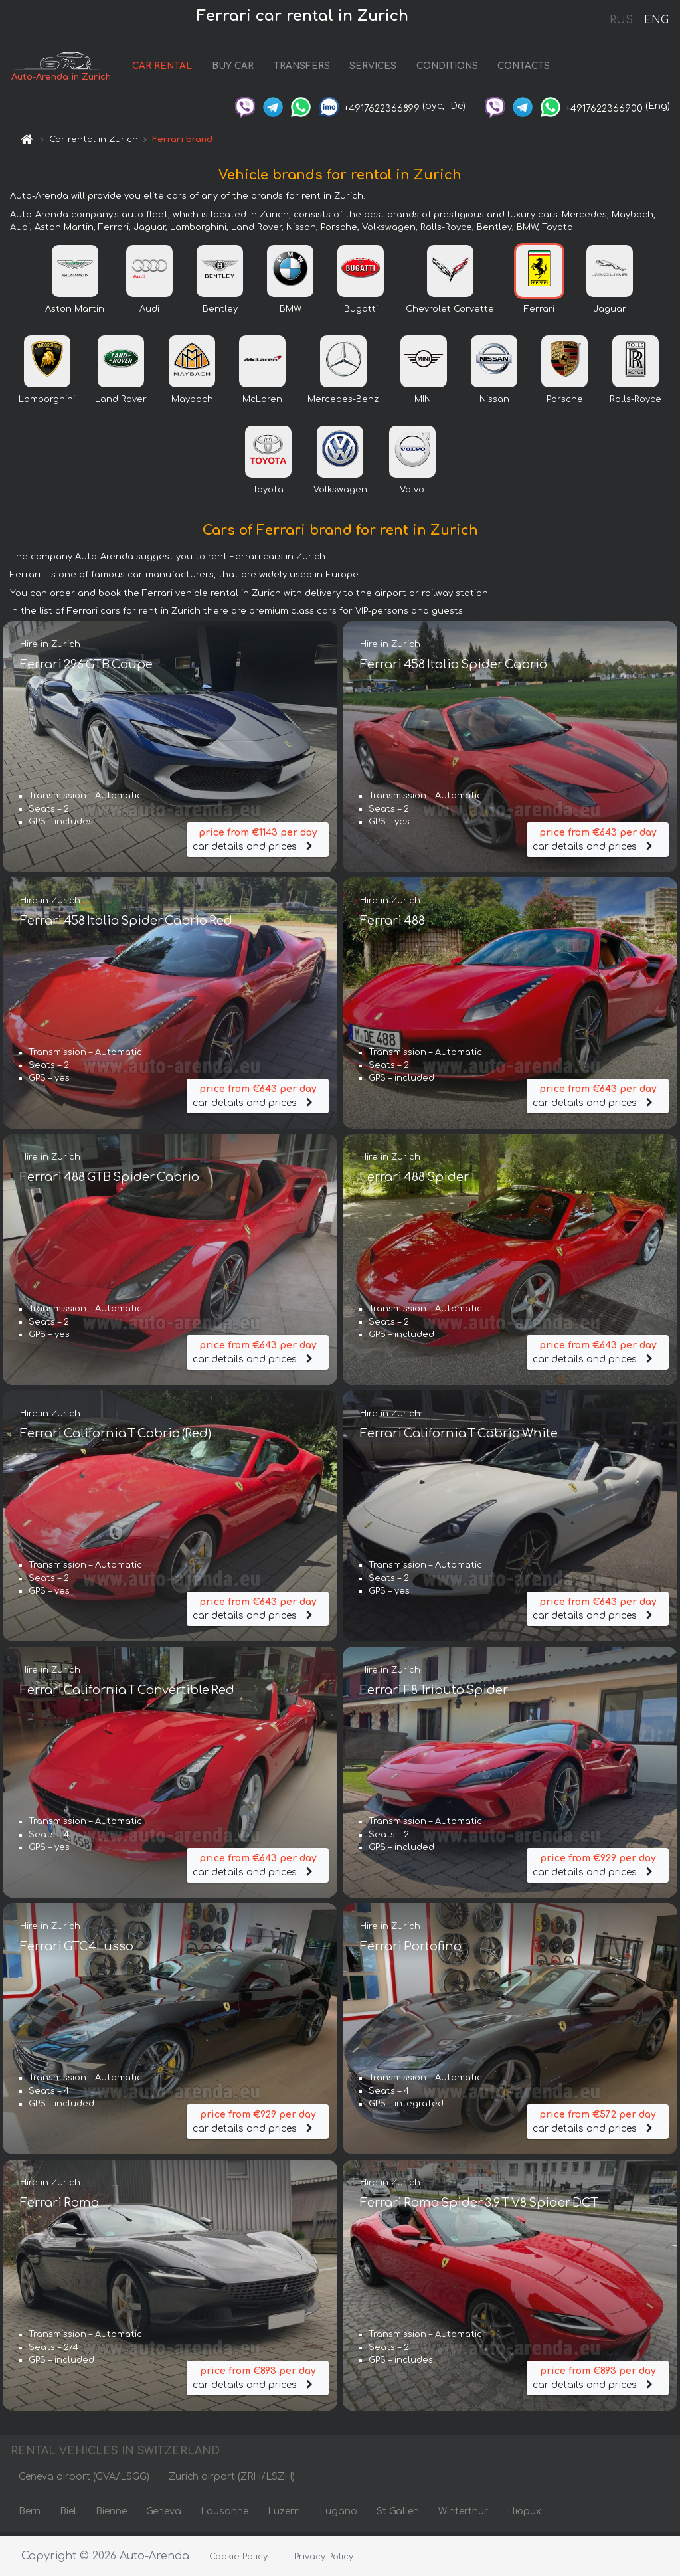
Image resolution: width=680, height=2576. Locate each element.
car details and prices (258, 840)
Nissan (494, 402)
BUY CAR (244, 68)
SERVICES (384, 68)
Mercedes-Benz (343, 402)
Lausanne (224, 2515)
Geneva (163, 2515)
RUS (621, 20)
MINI (423, 402)
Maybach (192, 402)
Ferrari (539, 312)
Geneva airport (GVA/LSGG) (84, 2480)
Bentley (220, 312)
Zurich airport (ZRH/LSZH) (232, 2480)
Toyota (268, 493)
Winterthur (463, 2515)
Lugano (338, 2515)
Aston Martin (74, 312)
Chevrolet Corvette (450, 312)
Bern (30, 2515)
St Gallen (398, 2515)
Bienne (111, 2515)
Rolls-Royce (635, 402)
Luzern (284, 2515)
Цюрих (524, 2515)
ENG (656, 20)
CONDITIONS (458, 68)
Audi (149, 312)
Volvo (412, 493)
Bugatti (361, 312)
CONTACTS (535, 68)
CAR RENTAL (174, 68)
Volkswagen (340, 493)
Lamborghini (47, 402)
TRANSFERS (313, 68)
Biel (68, 2515)
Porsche (565, 402)
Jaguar (609, 312)
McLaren (262, 402)
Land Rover (121, 402)
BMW (290, 312)
